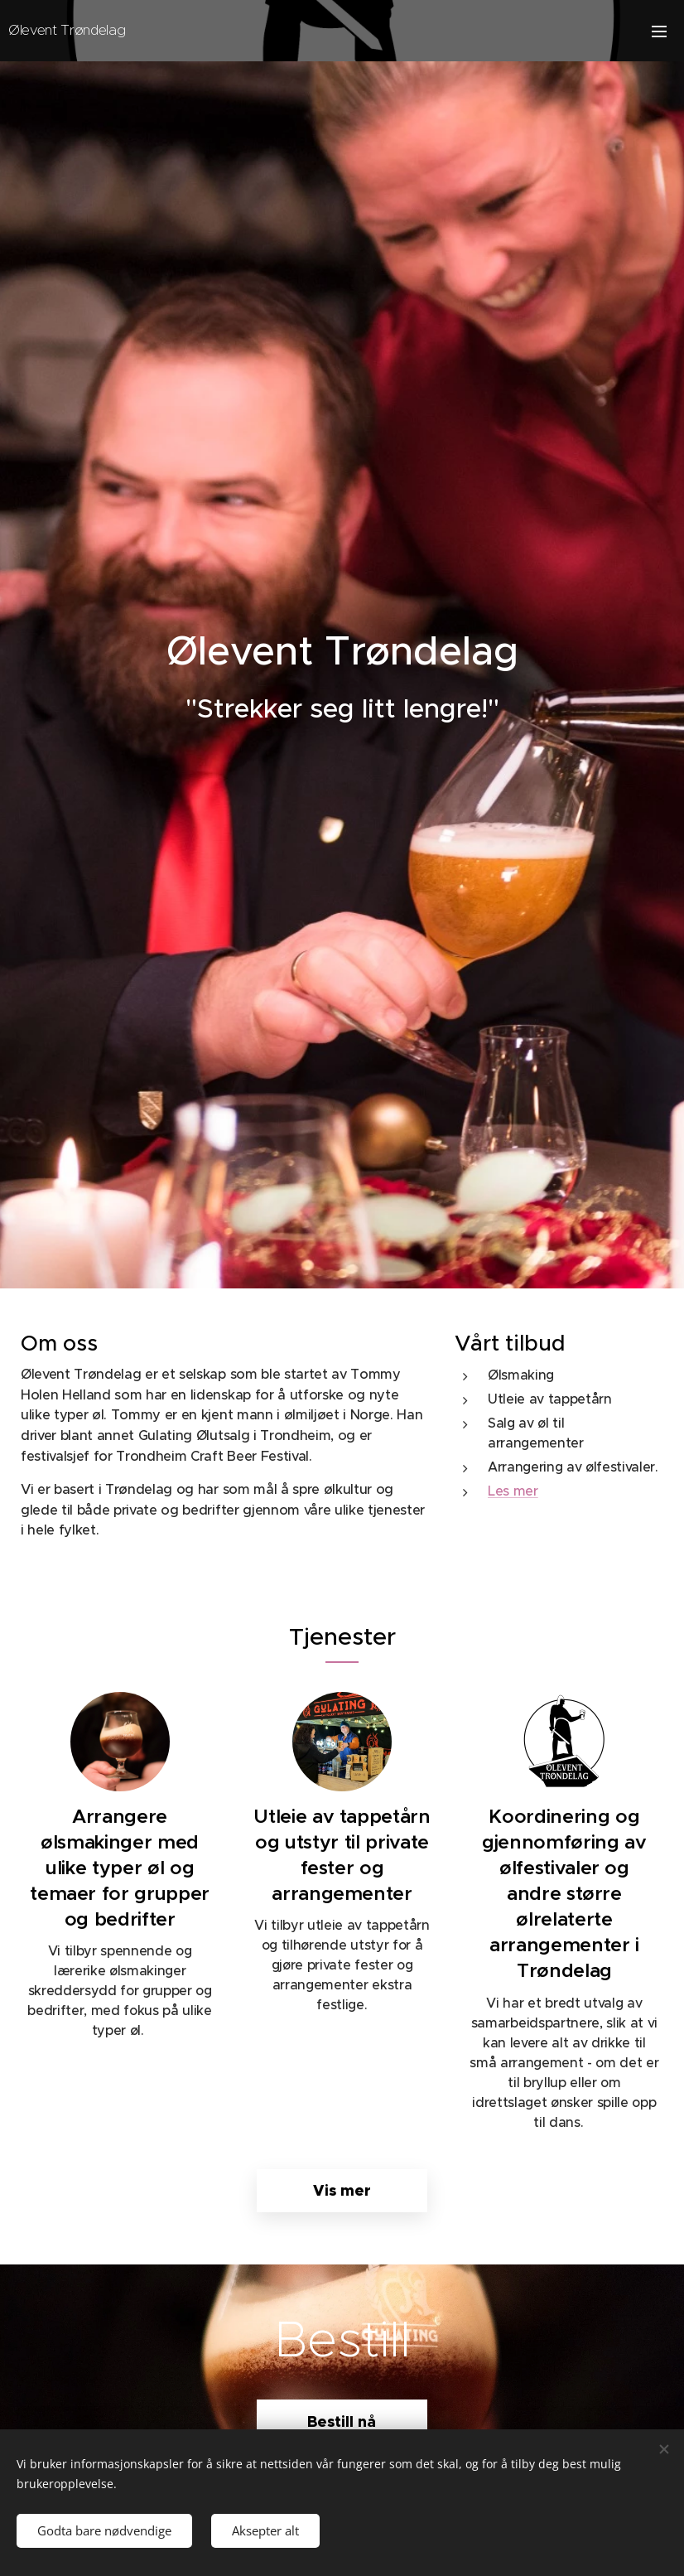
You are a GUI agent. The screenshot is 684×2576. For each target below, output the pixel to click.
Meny (659, 31)
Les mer (513, 1490)
